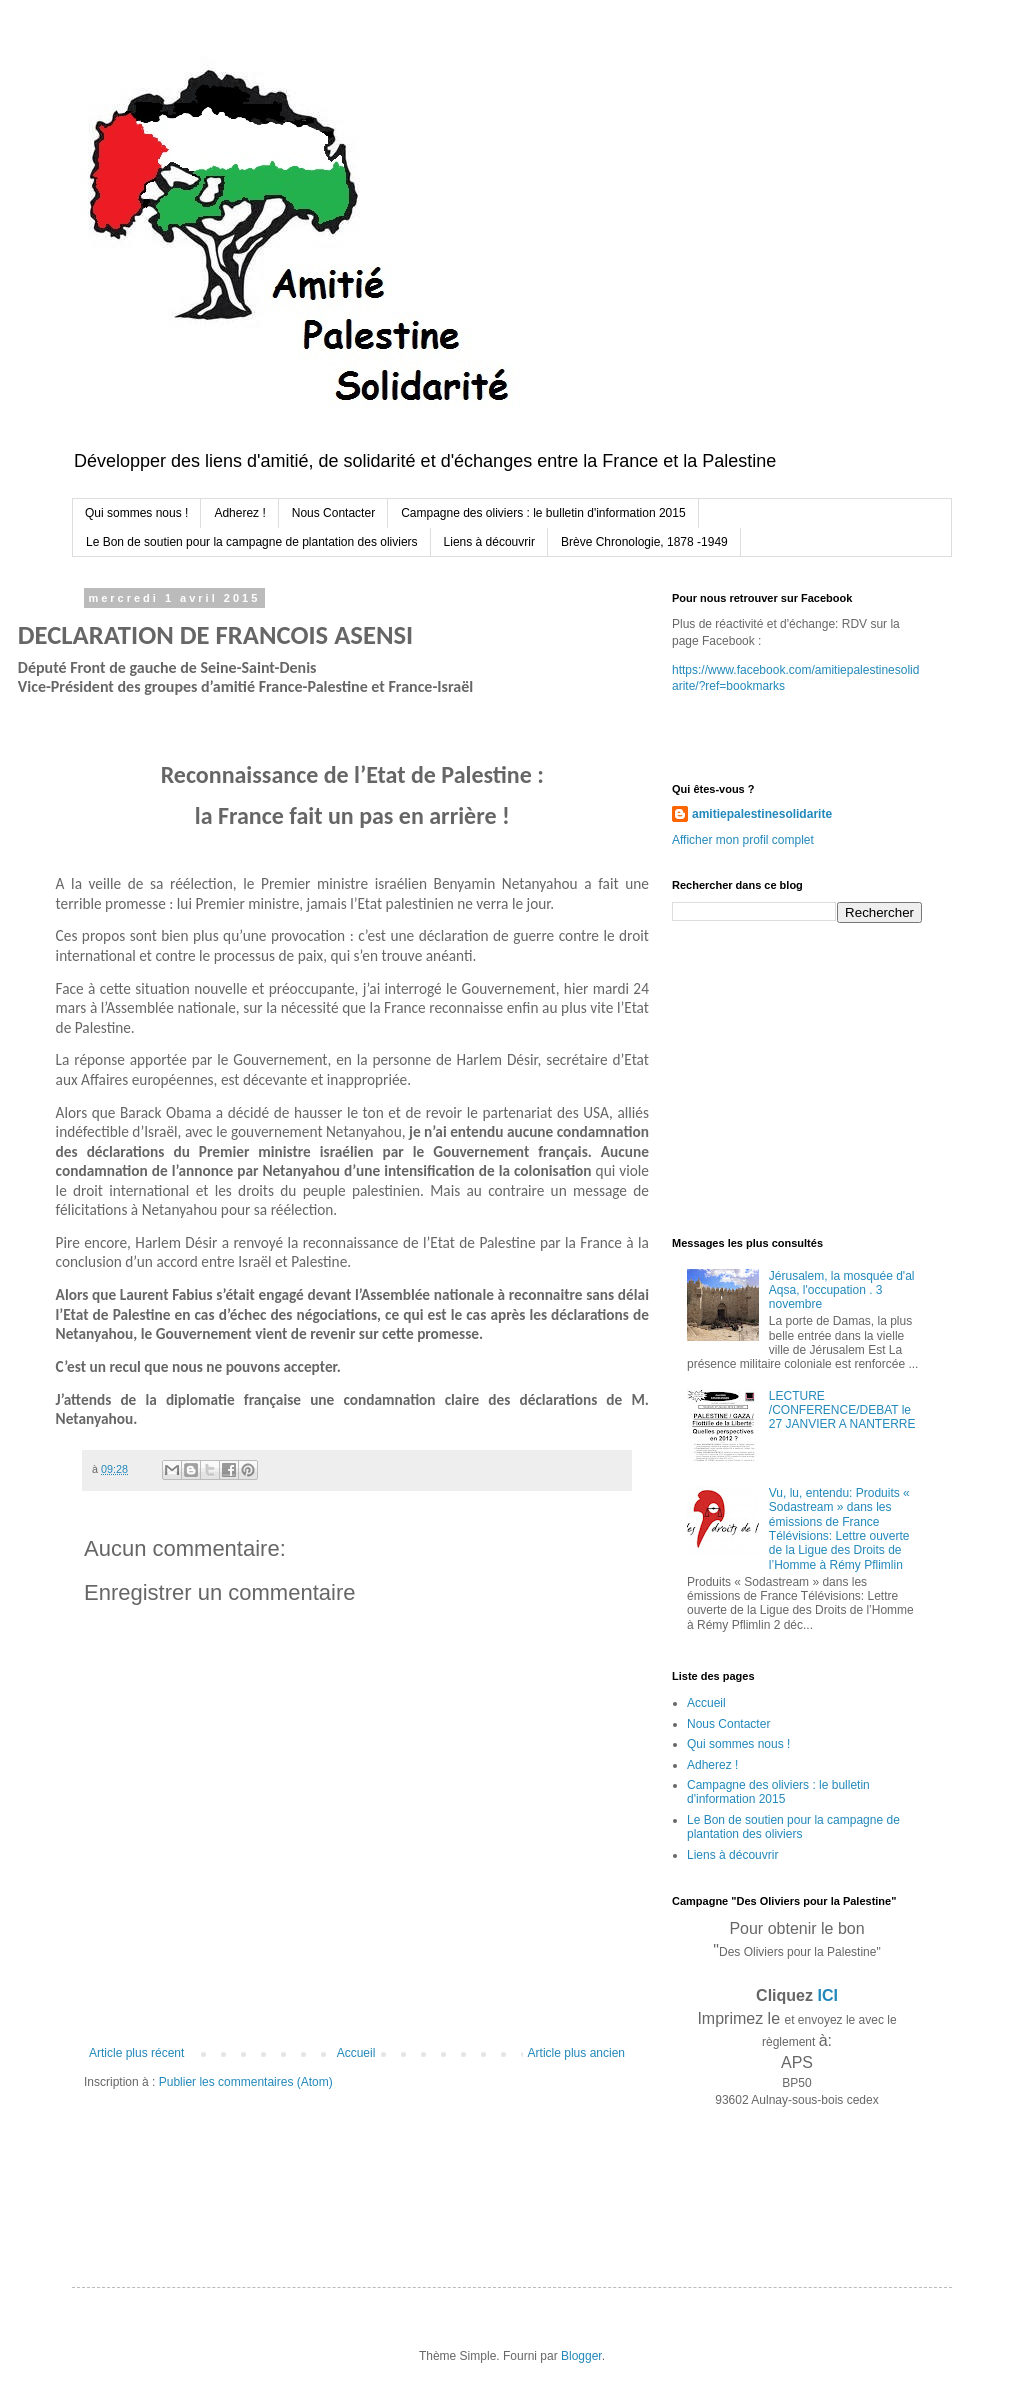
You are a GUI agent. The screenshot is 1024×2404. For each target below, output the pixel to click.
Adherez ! (239, 513)
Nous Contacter (333, 513)
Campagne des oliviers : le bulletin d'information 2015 (543, 513)
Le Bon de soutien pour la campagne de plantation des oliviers (252, 542)
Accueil (356, 2053)
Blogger (581, 2356)
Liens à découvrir (489, 542)
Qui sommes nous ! (136, 513)
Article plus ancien (576, 2053)
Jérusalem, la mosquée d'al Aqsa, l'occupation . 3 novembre (842, 1290)
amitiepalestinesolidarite (762, 814)
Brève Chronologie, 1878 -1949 (644, 542)
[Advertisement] (797, 1078)
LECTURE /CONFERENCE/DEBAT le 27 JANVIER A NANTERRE (842, 1410)
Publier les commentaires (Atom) (246, 2082)
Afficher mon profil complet (743, 840)
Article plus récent (136, 2053)
